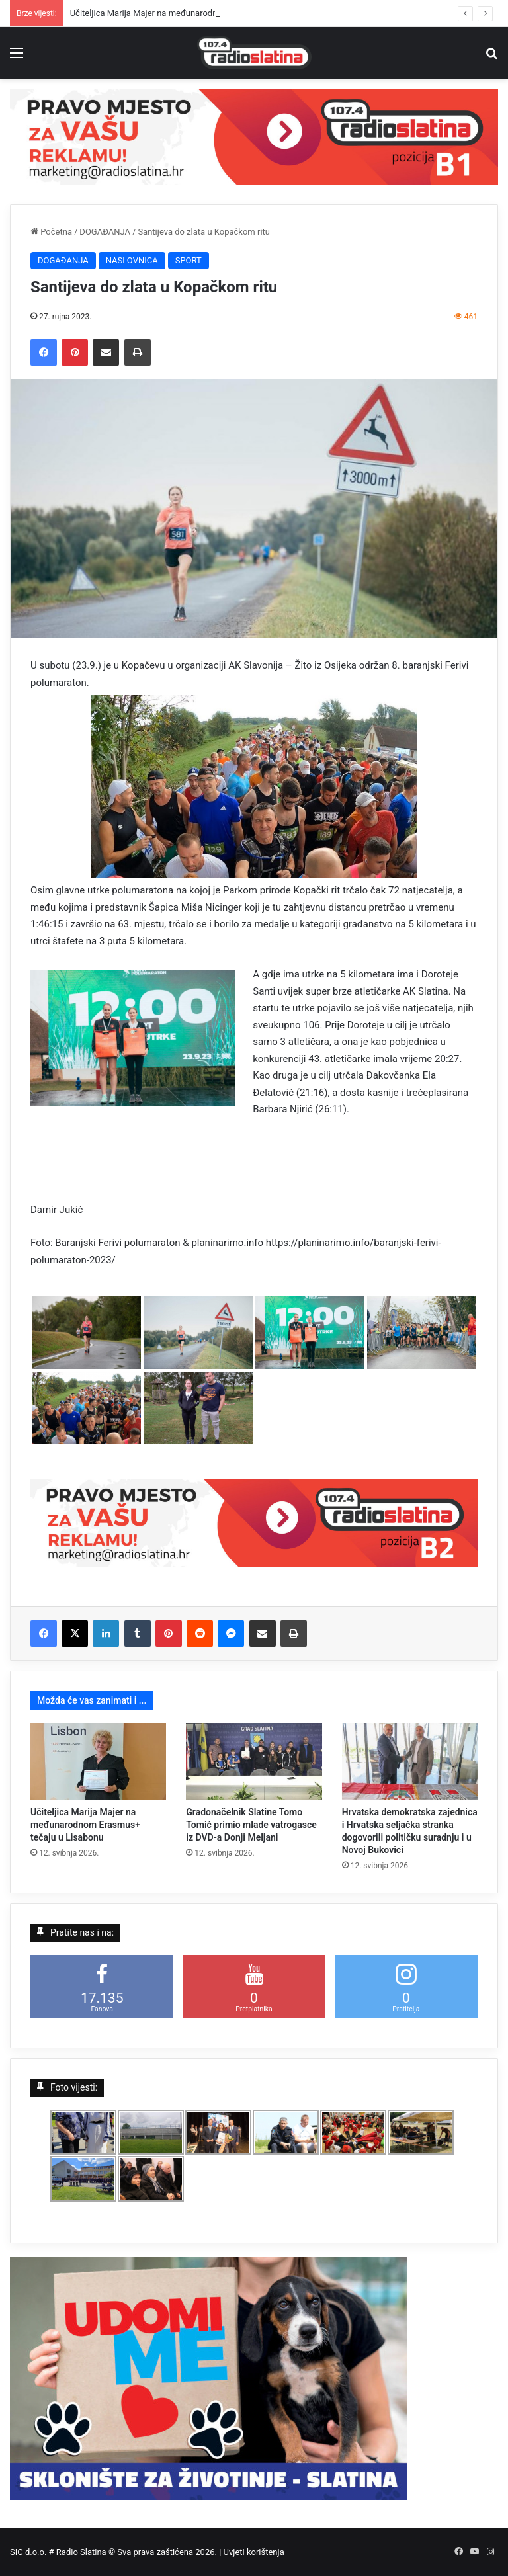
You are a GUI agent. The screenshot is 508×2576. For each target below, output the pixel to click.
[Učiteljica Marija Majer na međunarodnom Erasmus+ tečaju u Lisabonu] (98, 1761)
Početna (51, 232)
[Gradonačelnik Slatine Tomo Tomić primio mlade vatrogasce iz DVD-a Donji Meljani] (253, 1761)
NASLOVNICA (132, 260)
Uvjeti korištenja (254, 2552)
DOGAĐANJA (104, 232)
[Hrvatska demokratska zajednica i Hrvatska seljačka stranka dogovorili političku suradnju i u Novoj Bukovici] (410, 1761)
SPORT (188, 260)
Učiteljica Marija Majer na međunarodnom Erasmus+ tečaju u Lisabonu (85, 1825)
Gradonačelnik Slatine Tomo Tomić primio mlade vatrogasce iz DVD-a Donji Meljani (251, 1825)
